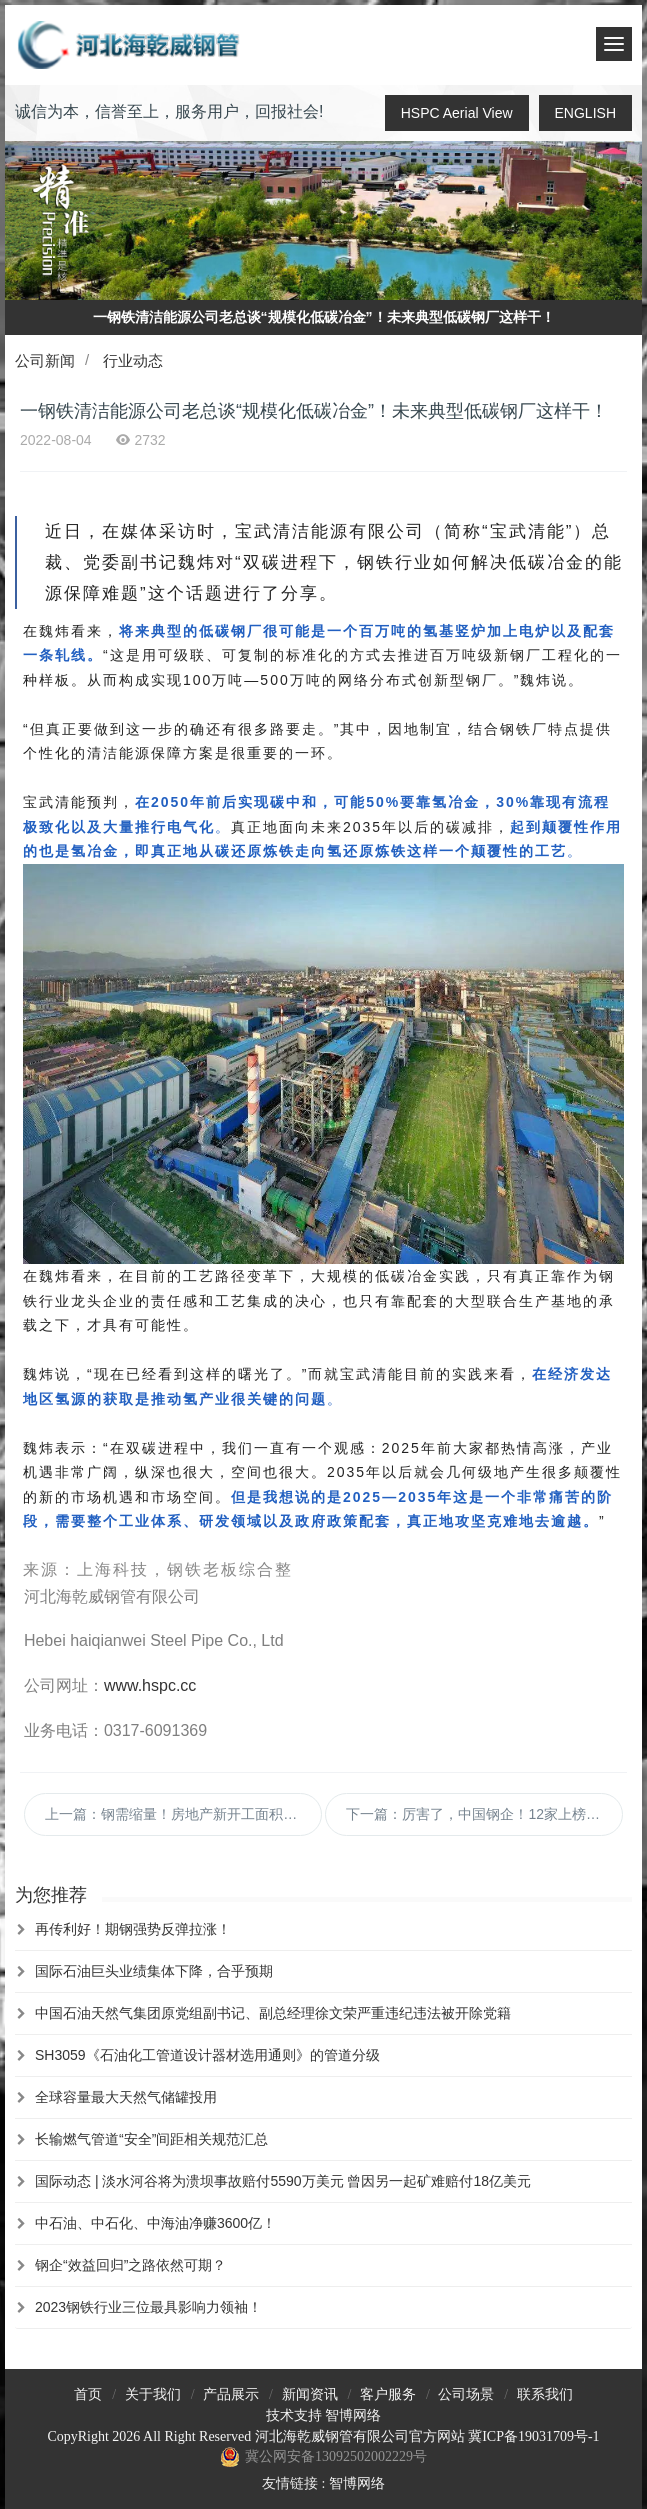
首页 (88, 2394)
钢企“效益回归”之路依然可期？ (130, 2265)
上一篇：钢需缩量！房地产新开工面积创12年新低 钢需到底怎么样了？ (183, 1814)
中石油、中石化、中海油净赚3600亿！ (155, 2223)
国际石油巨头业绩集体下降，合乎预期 (154, 1971)
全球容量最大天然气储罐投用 (126, 2097)
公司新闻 (45, 360)
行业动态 (133, 360)
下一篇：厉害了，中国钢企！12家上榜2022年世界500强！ (484, 1814)
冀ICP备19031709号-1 (533, 2436)
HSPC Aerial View (457, 113)
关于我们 (153, 2394)
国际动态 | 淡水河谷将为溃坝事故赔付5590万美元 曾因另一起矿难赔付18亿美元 (283, 2181)
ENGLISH (585, 113)
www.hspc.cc (150, 1685)
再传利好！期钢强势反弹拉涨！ (133, 1929)
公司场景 (466, 2394)
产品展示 (231, 2394)
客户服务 (388, 2394)
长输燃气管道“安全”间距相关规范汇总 (151, 2139)
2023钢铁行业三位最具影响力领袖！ (148, 2307)
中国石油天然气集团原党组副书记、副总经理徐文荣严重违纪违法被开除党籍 (273, 2013)
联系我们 (545, 2394)
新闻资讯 (310, 2394)
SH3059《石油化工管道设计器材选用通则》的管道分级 (207, 2055)
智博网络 (353, 2415)
